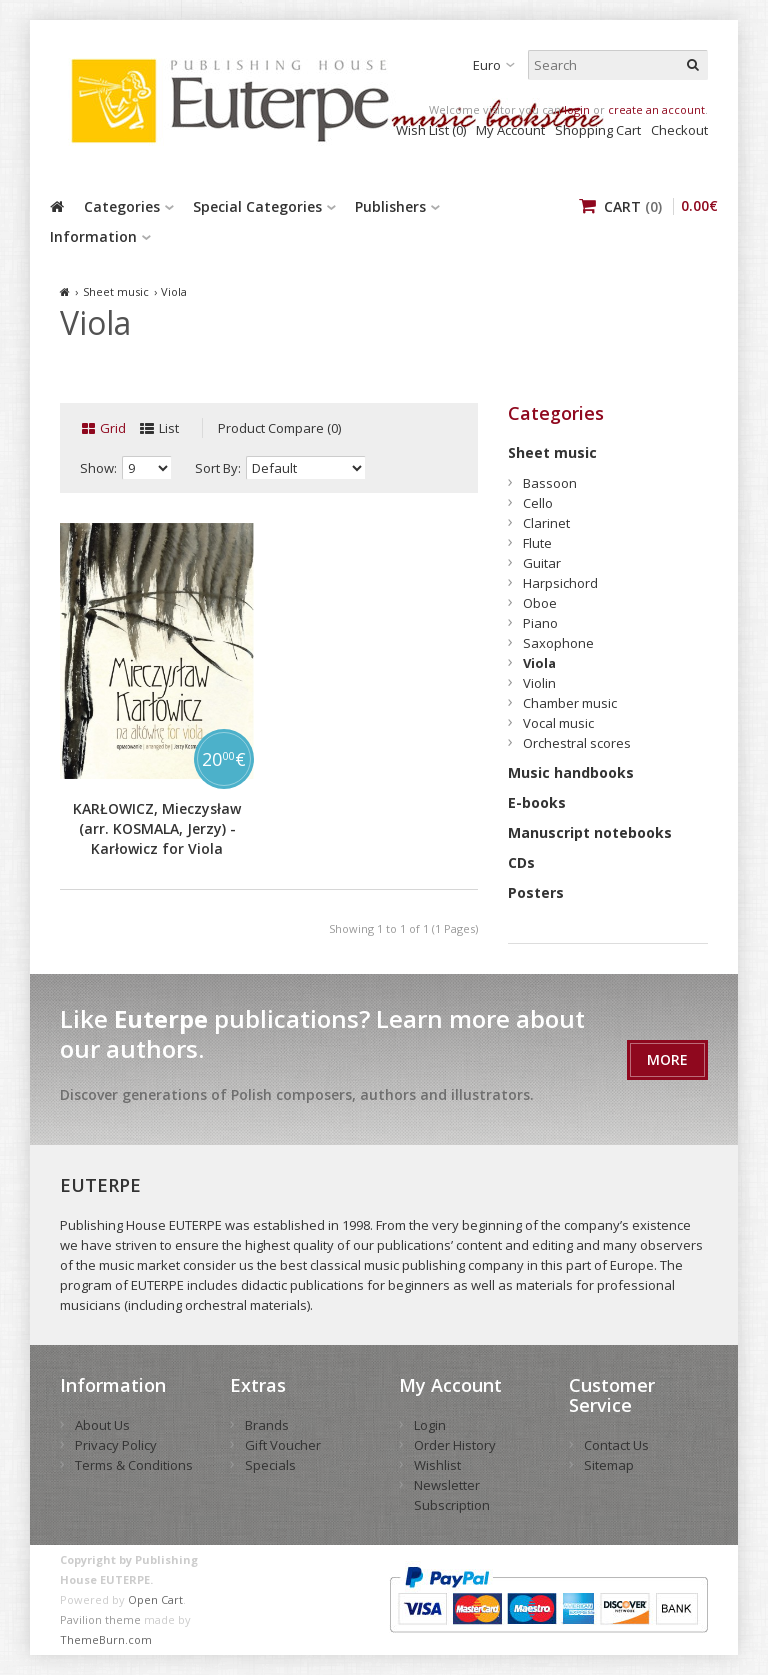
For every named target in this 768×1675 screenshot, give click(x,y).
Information (93, 236)
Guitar (542, 563)
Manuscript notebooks (590, 832)
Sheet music (116, 291)
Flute (537, 543)
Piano (540, 623)
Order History (455, 1445)
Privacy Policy (116, 1445)
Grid (113, 428)
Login (430, 1425)
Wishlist (437, 1465)
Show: (98, 468)
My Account (510, 130)
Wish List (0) (431, 130)
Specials (270, 1465)
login (577, 109)
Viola (174, 291)
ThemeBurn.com (106, 1639)
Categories (122, 206)
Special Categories (257, 206)
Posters (536, 892)
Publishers (390, 206)
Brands (267, 1425)
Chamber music (570, 703)
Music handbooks (571, 772)
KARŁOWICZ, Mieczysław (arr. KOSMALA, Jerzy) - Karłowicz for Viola (157, 828)
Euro (487, 65)
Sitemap (609, 1465)
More (667, 1059)
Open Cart (155, 1599)
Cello (538, 503)
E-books (537, 802)
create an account (656, 109)
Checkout (679, 130)
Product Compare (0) (279, 428)
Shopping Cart (598, 130)
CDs (521, 862)
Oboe (540, 603)
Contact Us (616, 1445)
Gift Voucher (283, 1445)
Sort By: (218, 468)
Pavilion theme (100, 1619)
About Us (102, 1425)
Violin (539, 683)
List (169, 428)
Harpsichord (560, 583)
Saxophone (558, 643)
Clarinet (546, 523)
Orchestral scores (577, 743)
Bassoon (550, 483)
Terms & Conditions (134, 1465)
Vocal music (558, 723)
